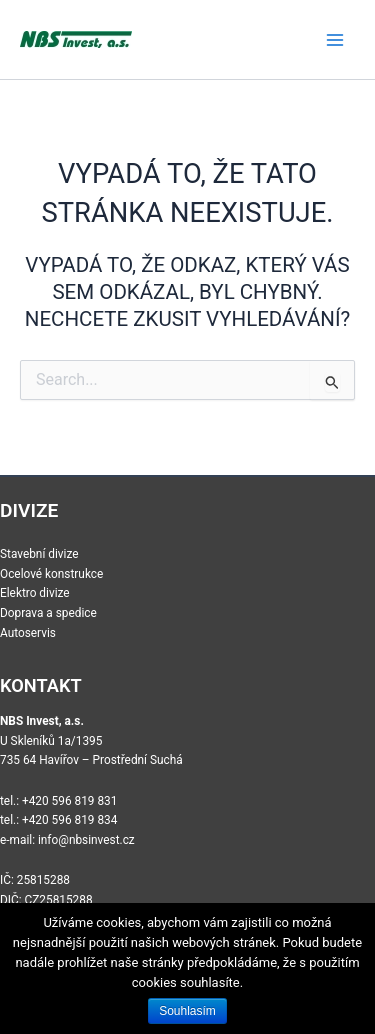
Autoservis (28, 633)
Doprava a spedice (48, 613)
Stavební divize (39, 554)
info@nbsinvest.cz (86, 840)
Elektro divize (35, 593)
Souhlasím (187, 1011)
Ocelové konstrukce (51, 574)
